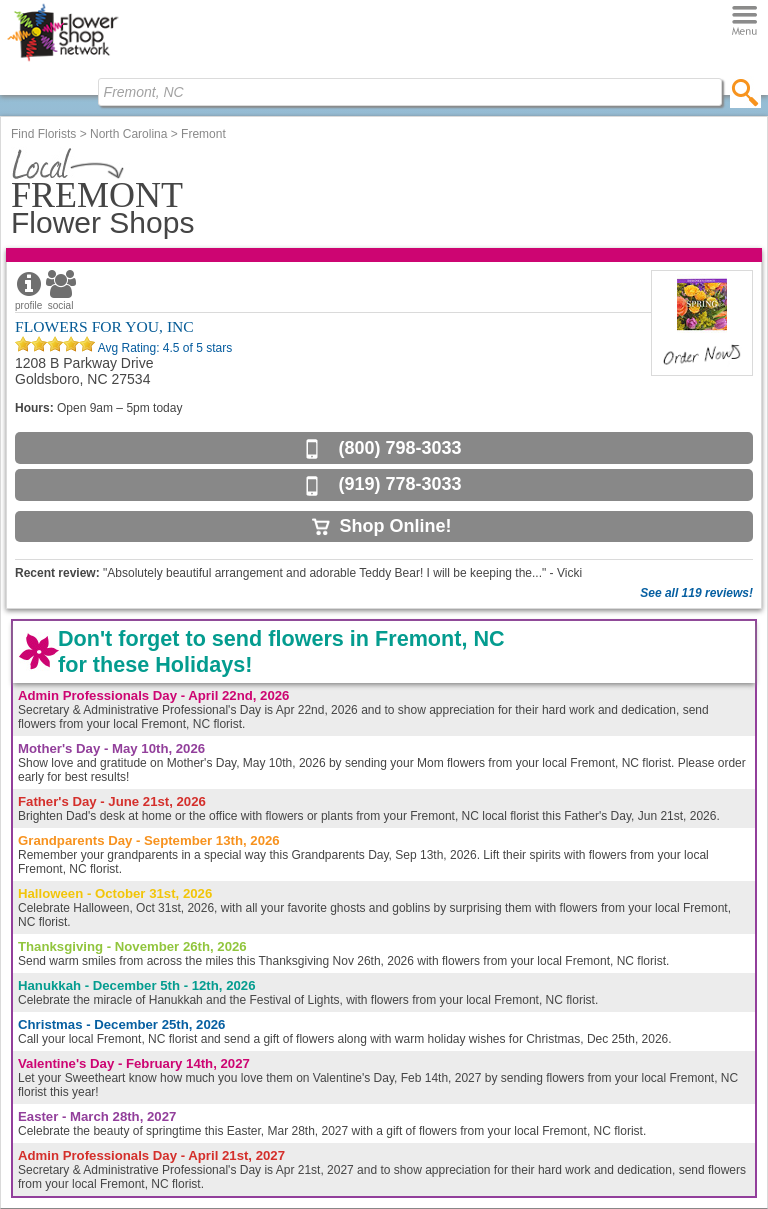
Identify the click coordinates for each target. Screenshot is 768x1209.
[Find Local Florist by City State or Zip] (410, 92)
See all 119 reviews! (696, 593)
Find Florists (43, 134)
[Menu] (744, 21)
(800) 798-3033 (399, 448)
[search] (745, 92)
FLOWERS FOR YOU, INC (104, 326)
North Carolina (128, 134)
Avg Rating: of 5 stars (163, 348)
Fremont (203, 134)
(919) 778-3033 (399, 484)
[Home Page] (62, 61)
